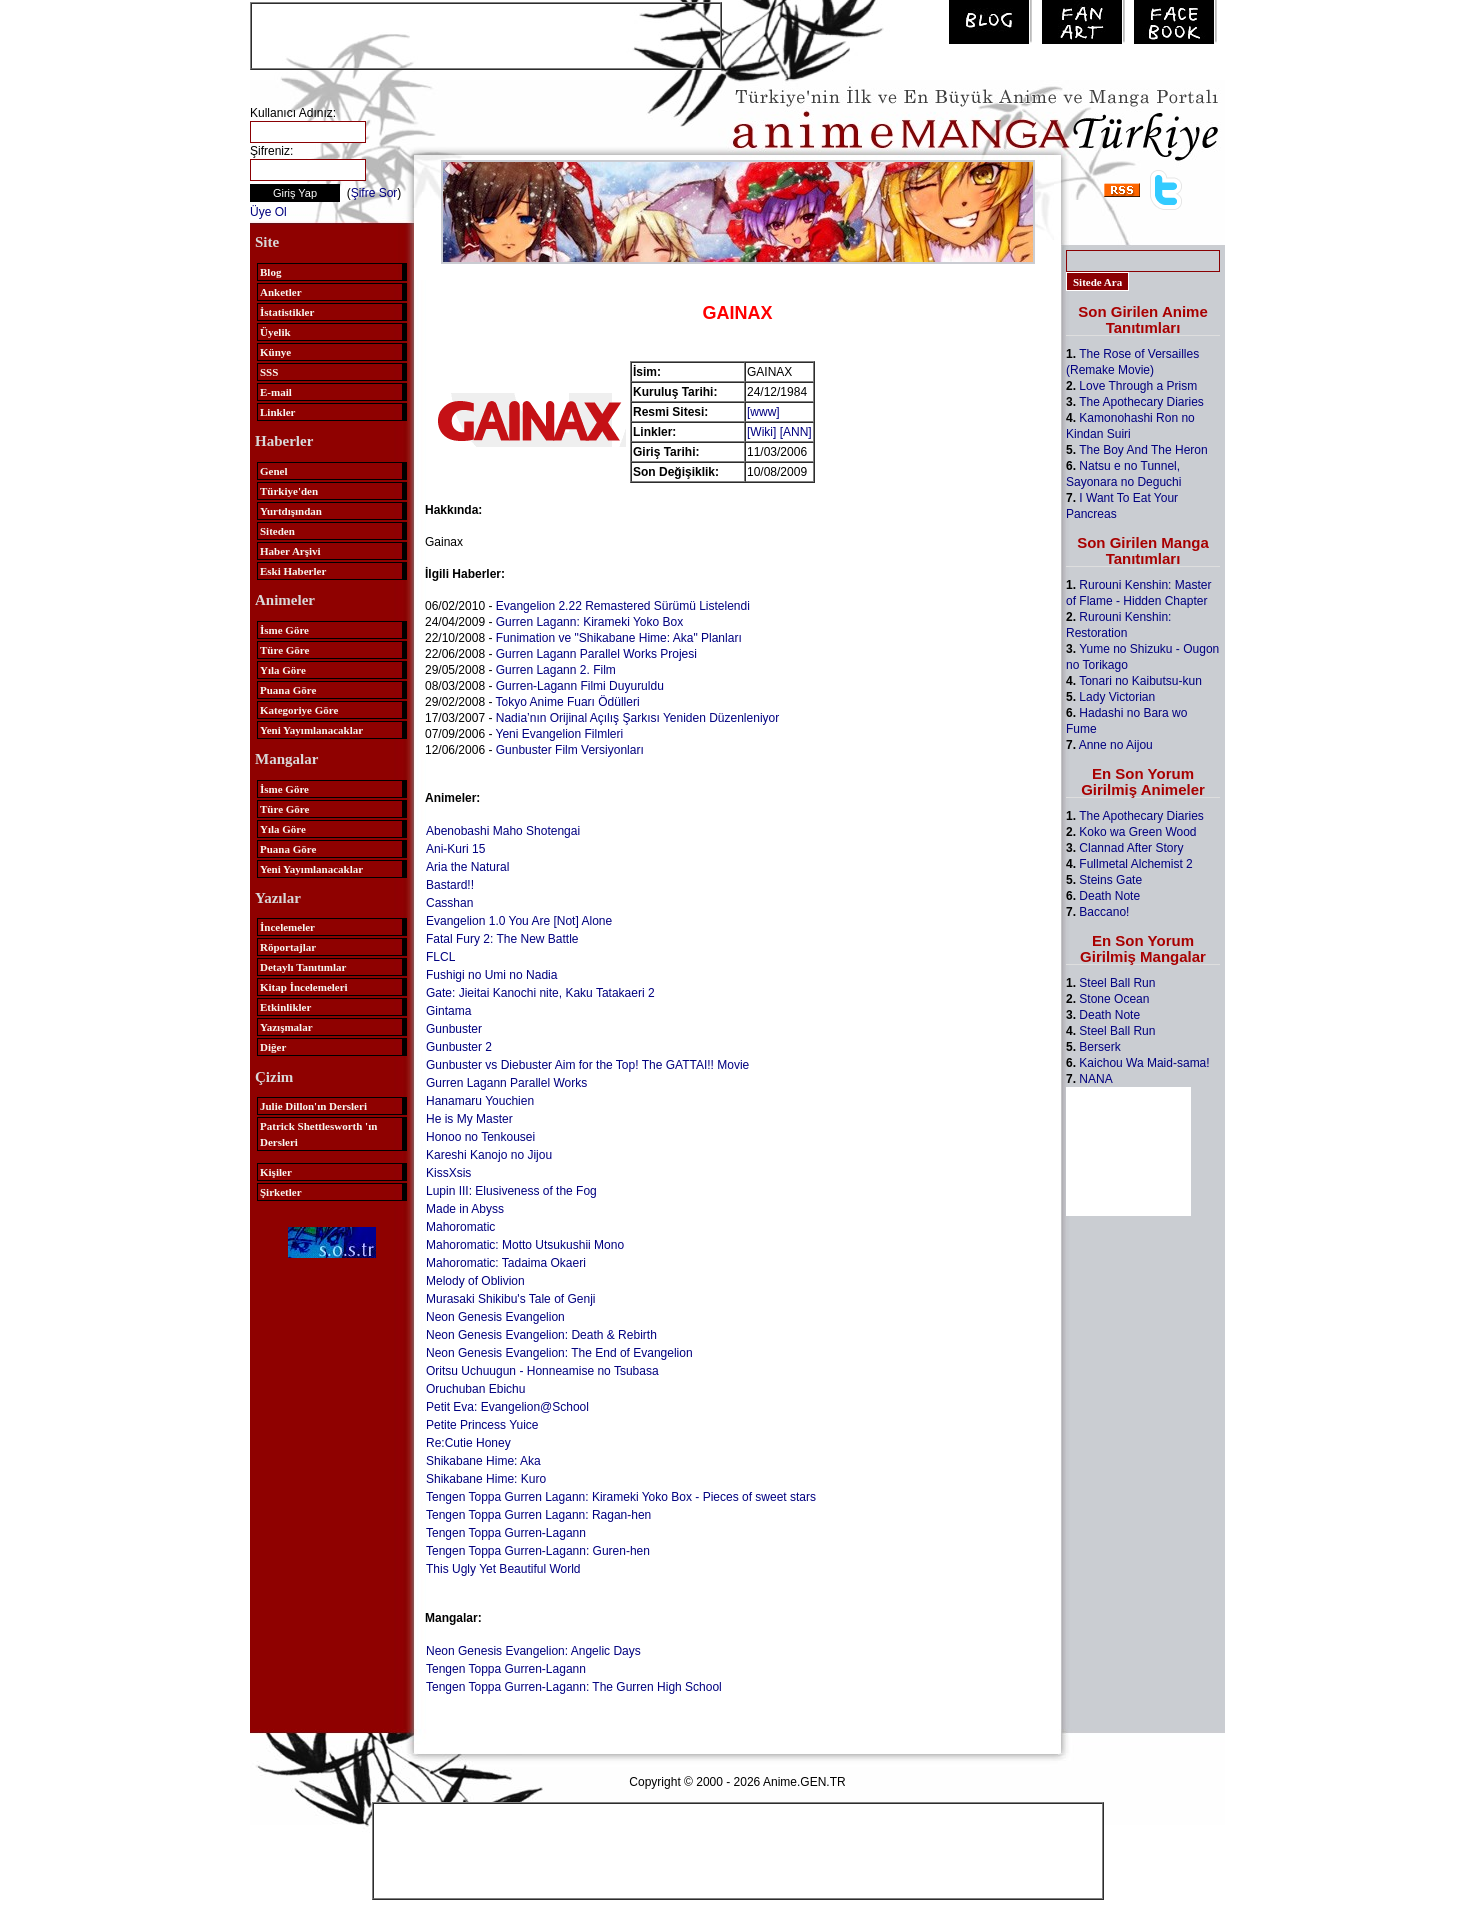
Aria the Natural (467, 867)
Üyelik (275, 332)
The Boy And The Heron (1143, 450)
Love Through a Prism (1138, 386)
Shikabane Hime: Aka (483, 1461)
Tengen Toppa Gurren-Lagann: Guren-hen (538, 1551)
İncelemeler (287, 927)
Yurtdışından (291, 511)
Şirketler (281, 1192)
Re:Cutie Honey (468, 1443)
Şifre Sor (374, 193)
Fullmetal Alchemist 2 (1135, 864)
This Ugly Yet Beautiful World (503, 1569)
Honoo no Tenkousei (480, 1137)
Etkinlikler (285, 1007)
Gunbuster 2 (459, 1047)
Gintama (448, 1011)
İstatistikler (287, 312)
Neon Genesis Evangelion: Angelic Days (533, 1651)
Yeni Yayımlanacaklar (311, 730)
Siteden (277, 531)
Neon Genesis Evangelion (495, 1317)
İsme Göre (284, 630)
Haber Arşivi (290, 551)
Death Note (1109, 896)
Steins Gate (1110, 880)
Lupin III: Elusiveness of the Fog (511, 1191)
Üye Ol (268, 212)
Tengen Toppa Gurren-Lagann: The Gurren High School (574, 1687)
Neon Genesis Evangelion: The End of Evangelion (559, 1353)
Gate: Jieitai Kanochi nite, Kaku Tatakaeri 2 (540, 993)
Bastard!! (450, 885)
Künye (275, 352)
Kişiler (276, 1172)
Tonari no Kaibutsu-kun (1140, 681)
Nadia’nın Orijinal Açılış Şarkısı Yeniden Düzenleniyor (638, 718)
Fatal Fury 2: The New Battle (502, 939)
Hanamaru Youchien (480, 1101)
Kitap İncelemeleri (304, 987)
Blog (270, 272)
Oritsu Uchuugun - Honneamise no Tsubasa (542, 1371)
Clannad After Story (1131, 848)
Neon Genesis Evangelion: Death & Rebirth (541, 1335)
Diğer (273, 1047)
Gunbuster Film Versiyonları (570, 750)
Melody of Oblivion (475, 1281)
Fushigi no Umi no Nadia (491, 975)
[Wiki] (761, 432)
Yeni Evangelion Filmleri (560, 734)
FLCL (440, 957)
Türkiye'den (289, 491)
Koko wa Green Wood (1137, 832)
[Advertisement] (486, 34)
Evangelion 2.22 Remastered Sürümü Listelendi (623, 606)
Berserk (1099, 1047)
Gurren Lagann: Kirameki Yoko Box (589, 622)
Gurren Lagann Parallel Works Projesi (596, 654)
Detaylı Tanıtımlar (303, 967)
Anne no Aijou (1116, 745)
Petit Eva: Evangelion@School (507, 1407)
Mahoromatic (460, 1227)
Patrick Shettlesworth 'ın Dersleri (318, 1134)
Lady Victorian (1117, 697)
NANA (1095, 1079)
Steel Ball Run (1117, 983)
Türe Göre (284, 650)
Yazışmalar (286, 1027)
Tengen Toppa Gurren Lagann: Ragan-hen (538, 1515)
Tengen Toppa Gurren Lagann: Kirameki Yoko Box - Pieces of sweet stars (621, 1497)
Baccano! (1104, 912)
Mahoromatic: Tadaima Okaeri (506, 1263)
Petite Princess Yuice (482, 1425)
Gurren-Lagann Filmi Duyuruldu (580, 686)
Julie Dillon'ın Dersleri (313, 1106)
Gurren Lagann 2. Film (556, 670)
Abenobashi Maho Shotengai (503, 831)
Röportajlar (288, 947)
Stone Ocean (1114, 999)
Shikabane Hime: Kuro (486, 1479)
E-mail (276, 392)
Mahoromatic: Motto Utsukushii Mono (525, 1245)
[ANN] (796, 432)
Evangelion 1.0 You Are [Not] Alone (519, 921)
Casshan (449, 903)
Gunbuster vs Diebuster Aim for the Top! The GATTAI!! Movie (587, 1065)
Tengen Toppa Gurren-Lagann (506, 1533)
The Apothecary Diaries (1141, 402)
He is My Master (469, 1119)
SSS (269, 372)
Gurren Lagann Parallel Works (506, 1083)
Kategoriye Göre (299, 710)
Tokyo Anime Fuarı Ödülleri (568, 702)
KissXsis (448, 1173)
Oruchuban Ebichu (475, 1389)
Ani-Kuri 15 (455, 849)
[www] (763, 412)
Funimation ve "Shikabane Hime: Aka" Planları (619, 638)
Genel (274, 471)
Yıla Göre (283, 670)
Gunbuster (454, 1029)
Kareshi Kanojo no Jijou (489, 1155)
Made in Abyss (465, 1209)
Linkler (277, 412)
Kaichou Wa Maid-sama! (1144, 1063)
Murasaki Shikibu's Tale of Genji (510, 1299)
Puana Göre (288, 690)
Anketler (281, 292)
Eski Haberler (293, 571)
